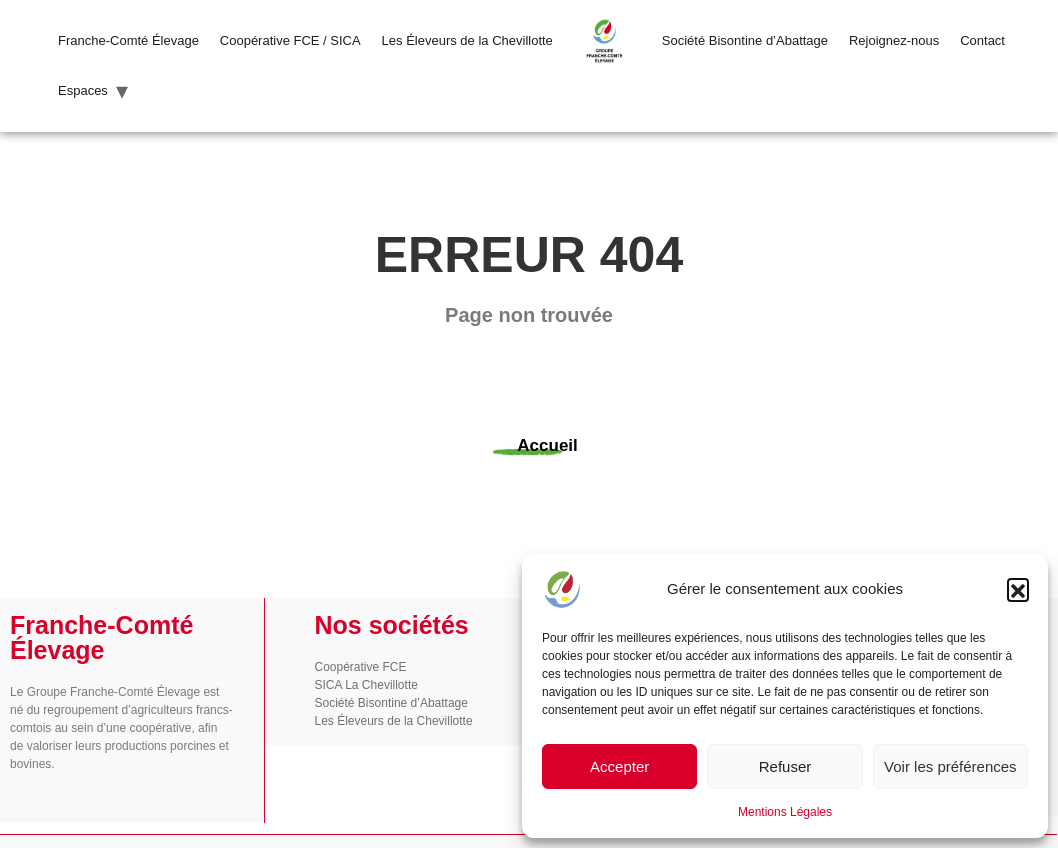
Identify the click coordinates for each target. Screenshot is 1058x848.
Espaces (83, 90)
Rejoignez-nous (894, 40)
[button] (1018, 589)
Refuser (785, 766)
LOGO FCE (607, 40)
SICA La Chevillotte (366, 685)
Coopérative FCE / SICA (290, 40)
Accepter (619, 766)
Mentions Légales (785, 812)
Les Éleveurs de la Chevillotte (467, 40)
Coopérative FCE (361, 667)
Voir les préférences (950, 766)
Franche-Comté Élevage (128, 40)
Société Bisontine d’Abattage (745, 40)
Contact (982, 40)
